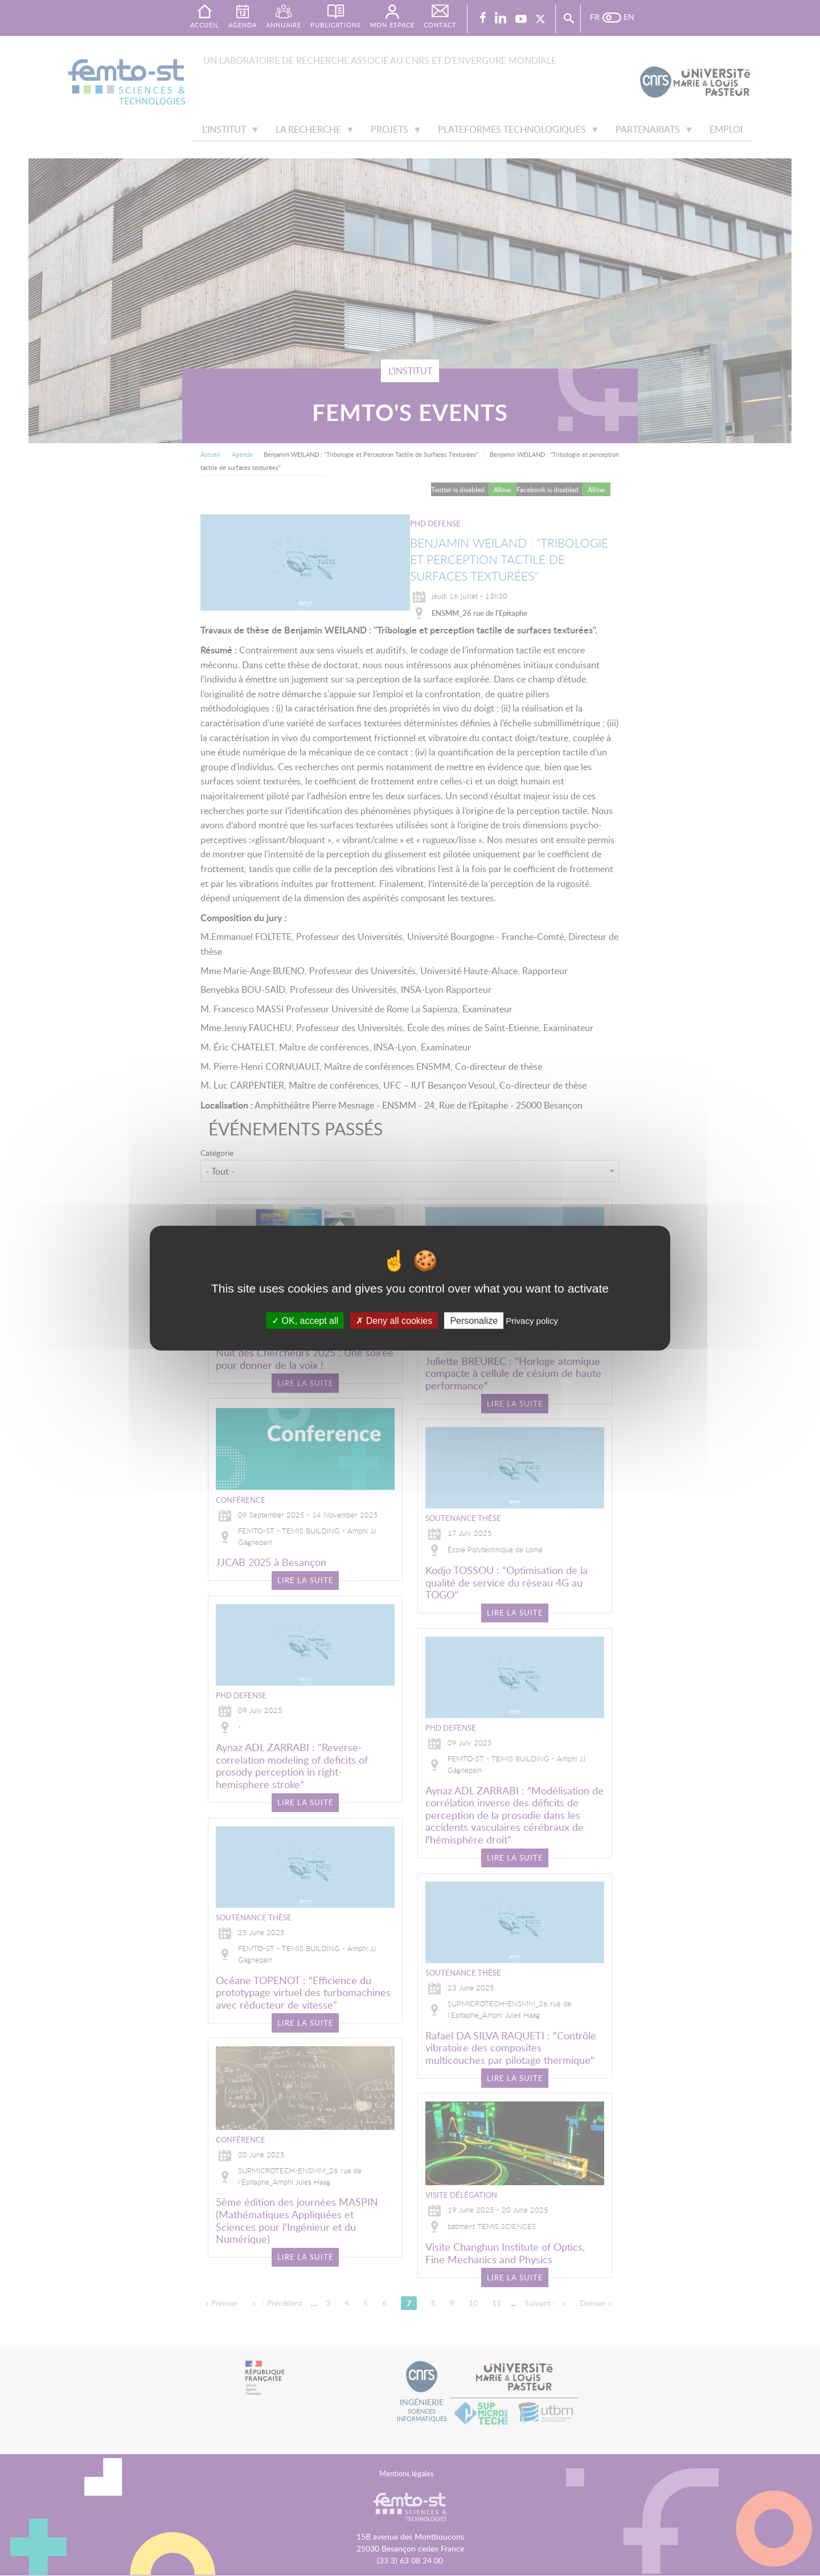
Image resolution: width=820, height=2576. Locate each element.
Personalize (474, 1320)
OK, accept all (305, 1320)
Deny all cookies (394, 1320)
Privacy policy (532, 1320)
